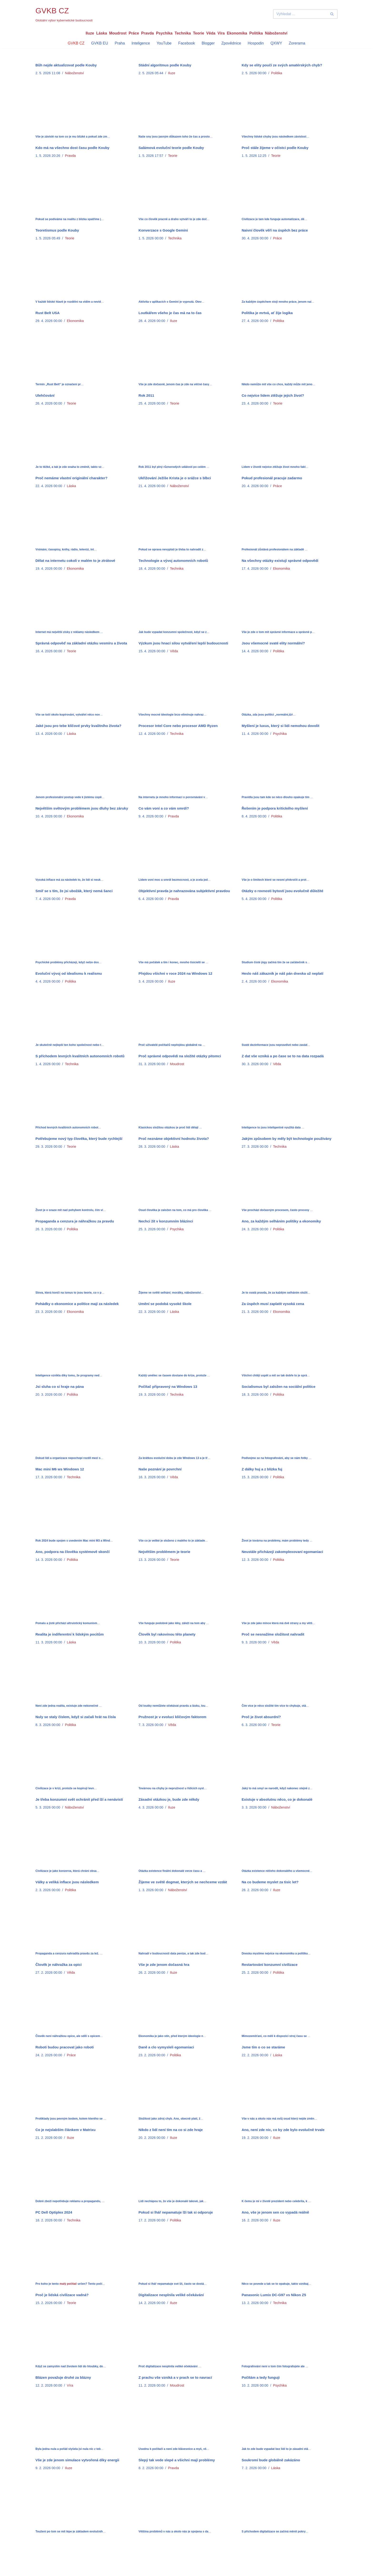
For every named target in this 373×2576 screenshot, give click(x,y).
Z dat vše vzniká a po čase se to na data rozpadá (283, 1056)
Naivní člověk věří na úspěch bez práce (275, 230)
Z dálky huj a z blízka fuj (262, 1469)
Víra (221, 33)
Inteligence (141, 43)
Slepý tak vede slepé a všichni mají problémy (176, 2460)
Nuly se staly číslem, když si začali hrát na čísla (75, 1717)
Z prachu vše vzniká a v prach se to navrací (175, 2377)
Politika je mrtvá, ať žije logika (267, 313)
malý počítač (68, 2283)
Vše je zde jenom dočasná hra (163, 1965)
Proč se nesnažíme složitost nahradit (273, 1634)
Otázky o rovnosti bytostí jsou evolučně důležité (282, 891)
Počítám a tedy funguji (261, 2377)
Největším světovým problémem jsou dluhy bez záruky (81, 808)
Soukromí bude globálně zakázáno (271, 2460)
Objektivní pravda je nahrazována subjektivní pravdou (184, 891)
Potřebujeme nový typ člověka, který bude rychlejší (78, 1139)
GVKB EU (99, 43)
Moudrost (118, 33)
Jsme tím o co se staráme (263, 2047)
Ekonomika (237, 33)
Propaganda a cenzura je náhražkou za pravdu (74, 1221)
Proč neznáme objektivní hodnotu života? (173, 1139)
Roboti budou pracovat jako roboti (64, 2047)
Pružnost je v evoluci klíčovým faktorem (172, 1717)
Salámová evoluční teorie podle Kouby (171, 148)
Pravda (147, 33)
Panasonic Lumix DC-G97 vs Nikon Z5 (274, 2295)
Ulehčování (44, 395)
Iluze (90, 33)
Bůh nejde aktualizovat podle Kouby (66, 65)
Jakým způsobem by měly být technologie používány (287, 1139)
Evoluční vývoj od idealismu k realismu (68, 973)
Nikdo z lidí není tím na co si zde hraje (170, 2130)
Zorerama (297, 43)
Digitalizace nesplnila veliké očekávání (171, 2295)
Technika (183, 33)
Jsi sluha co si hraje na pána (59, 1386)
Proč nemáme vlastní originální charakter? (71, 478)
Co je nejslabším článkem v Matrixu (65, 2130)
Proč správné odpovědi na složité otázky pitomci (179, 1056)
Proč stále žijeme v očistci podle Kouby (275, 148)
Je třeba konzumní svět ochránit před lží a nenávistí (79, 1799)
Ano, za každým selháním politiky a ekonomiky (281, 1221)
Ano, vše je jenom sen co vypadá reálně (275, 2212)
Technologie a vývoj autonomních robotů (173, 561)
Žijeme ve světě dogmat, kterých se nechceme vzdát (182, 1882)
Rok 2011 (146, 395)
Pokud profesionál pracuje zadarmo (272, 478)
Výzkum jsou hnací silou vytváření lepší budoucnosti (183, 643)
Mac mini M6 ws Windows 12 (59, 1469)
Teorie (198, 33)
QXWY (276, 43)
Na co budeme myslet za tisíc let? (270, 1882)
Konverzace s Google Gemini (163, 230)
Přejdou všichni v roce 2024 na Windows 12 (175, 973)
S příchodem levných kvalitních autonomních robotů (79, 1056)
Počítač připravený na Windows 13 (167, 1386)
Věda (210, 33)
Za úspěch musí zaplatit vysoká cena (273, 1304)
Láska (101, 33)
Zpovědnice (231, 43)
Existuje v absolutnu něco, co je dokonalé (277, 1799)
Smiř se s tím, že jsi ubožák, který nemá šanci (74, 891)
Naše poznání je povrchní (160, 1469)
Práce (134, 33)
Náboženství (276, 33)
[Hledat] (300, 14)
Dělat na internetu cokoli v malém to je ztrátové (75, 561)
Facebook (186, 43)
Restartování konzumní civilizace (270, 1965)
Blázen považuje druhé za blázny (63, 2377)
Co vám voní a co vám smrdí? (163, 808)
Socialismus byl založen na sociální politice (278, 1386)
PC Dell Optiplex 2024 (53, 2212)
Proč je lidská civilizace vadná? (61, 2295)
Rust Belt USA (47, 313)
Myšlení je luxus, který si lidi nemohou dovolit (280, 726)
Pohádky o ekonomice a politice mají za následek (77, 1304)
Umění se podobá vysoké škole (164, 1304)
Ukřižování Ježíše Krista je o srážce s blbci (174, 478)
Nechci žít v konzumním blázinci (165, 1221)
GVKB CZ (76, 43)
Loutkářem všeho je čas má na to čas (169, 313)
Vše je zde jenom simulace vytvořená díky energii (77, 2460)
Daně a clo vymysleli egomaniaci (166, 2047)
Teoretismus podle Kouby (57, 230)
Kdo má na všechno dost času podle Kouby (72, 148)
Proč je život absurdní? (261, 1717)
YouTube (164, 43)
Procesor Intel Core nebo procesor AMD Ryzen (178, 726)
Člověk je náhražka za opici (58, 1965)
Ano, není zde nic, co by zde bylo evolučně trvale (283, 2130)
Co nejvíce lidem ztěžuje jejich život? (273, 395)
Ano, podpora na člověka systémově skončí (72, 1552)
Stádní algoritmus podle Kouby (164, 65)
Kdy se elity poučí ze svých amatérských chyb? (282, 65)
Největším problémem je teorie (164, 1552)
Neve (39, 2570)
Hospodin (256, 43)
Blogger (208, 43)
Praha (120, 43)
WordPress (70, 2570)
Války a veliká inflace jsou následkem (67, 1882)
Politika (256, 33)
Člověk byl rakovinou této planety (166, 1634)
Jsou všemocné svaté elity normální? (273, 643)
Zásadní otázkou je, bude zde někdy (168, 1799)
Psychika (164, 33)
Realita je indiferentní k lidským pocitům (69, 1634)
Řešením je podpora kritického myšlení (275, 808)
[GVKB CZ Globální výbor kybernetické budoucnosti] (64, 14)
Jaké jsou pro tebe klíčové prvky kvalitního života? (78, 726)
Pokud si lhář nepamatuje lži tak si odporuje (175, 2212)
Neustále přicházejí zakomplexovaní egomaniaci (282, 1552)
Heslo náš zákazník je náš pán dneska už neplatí (282, 973)
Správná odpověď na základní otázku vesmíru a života (81, 643)
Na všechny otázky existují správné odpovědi (280, 561)
